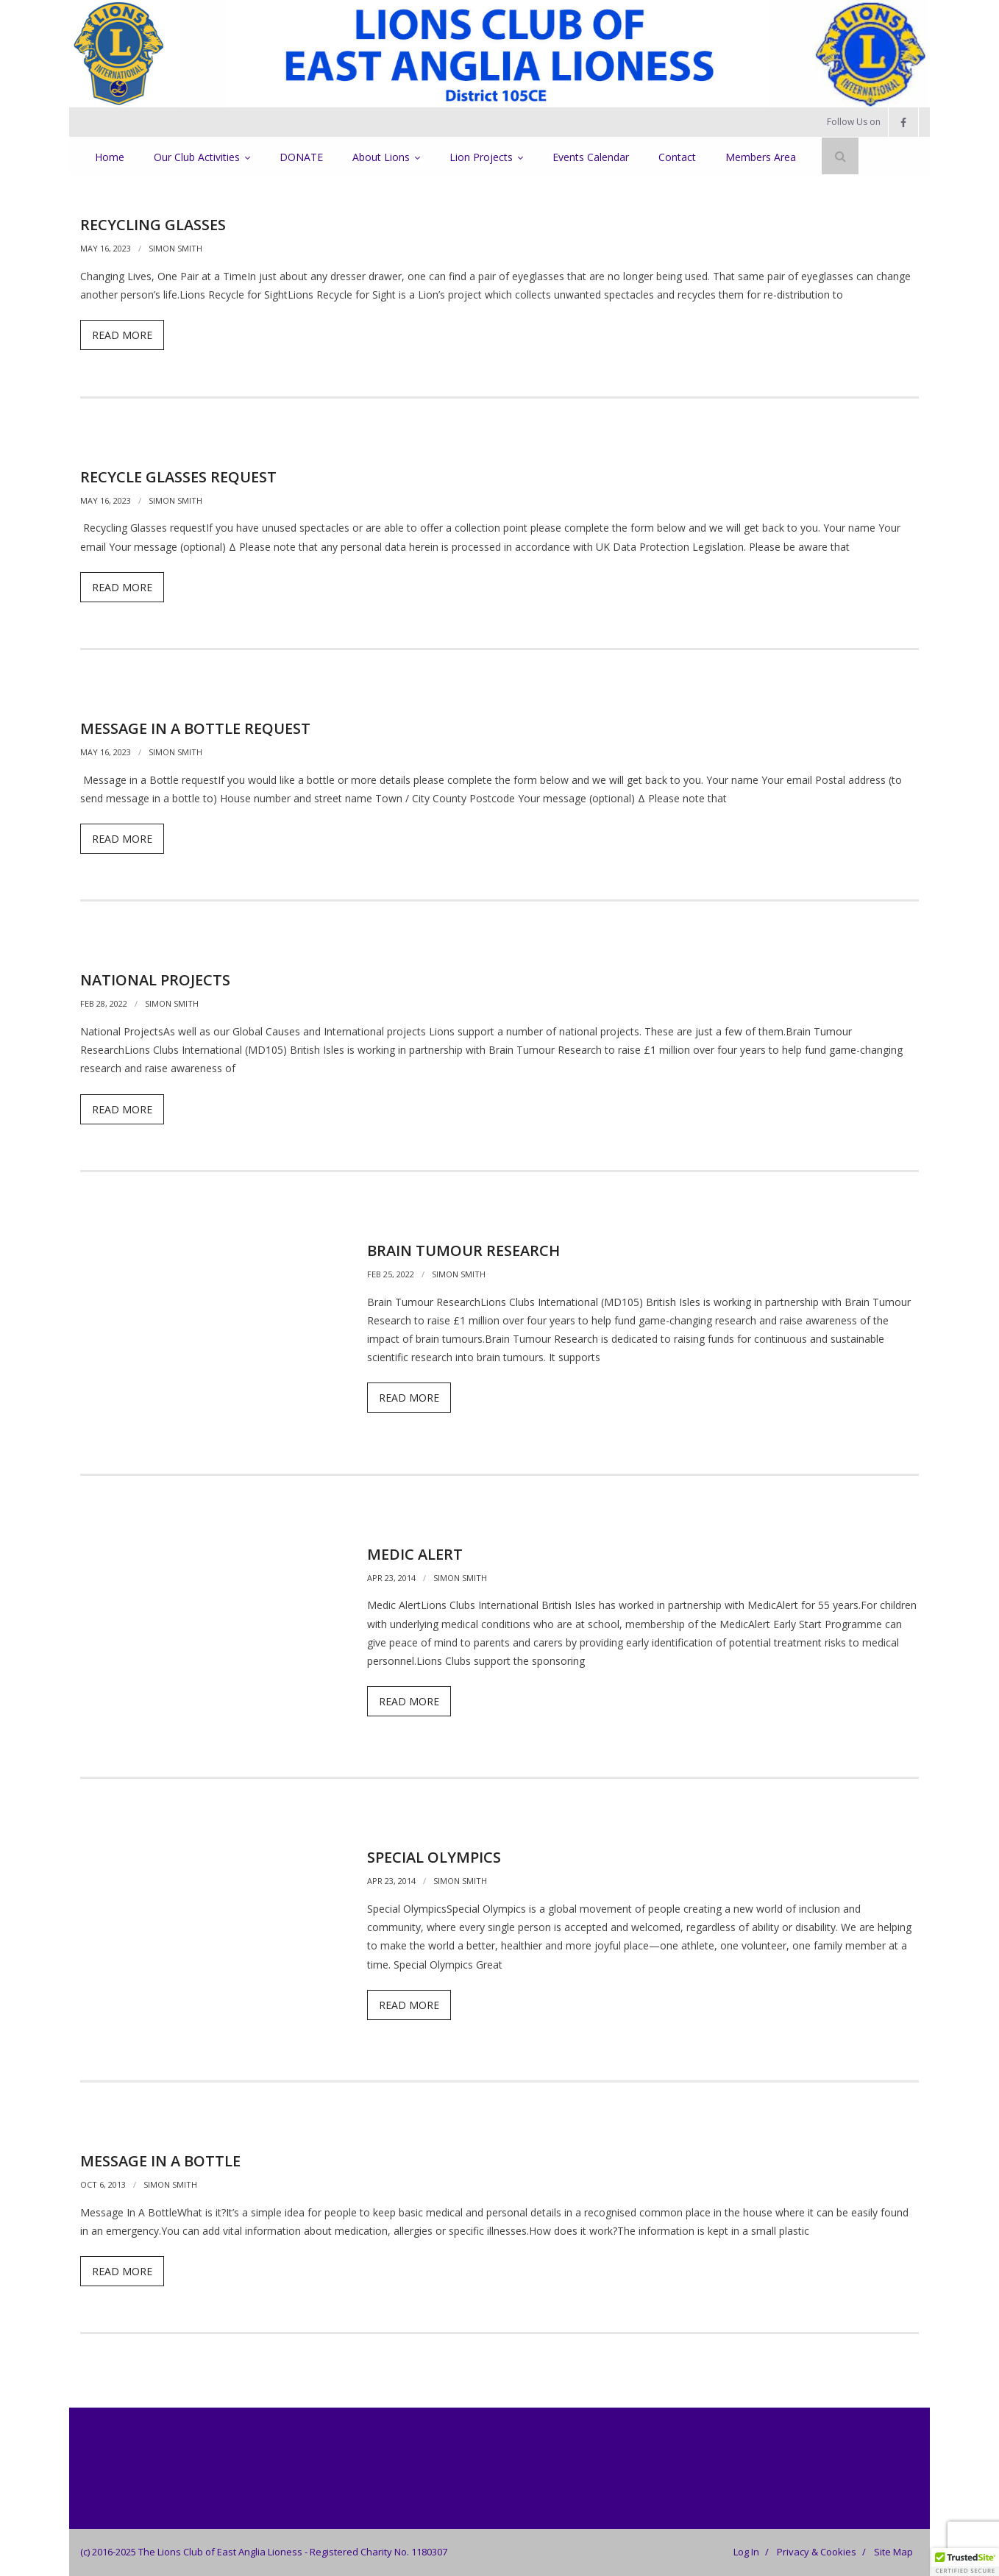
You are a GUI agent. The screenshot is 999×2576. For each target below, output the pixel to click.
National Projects (155, 980)
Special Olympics (434, 1857)
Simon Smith (175, 248)
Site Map (893, 2551)
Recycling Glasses (153, 225)
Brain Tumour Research (463, 1250)
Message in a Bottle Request (195, 728)
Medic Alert (415, 1554)
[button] (965, 2562)
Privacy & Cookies (816, 2551)
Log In (746, 2551)
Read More (122, 335)
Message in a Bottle (160, 2161)
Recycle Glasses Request (178, 477)
